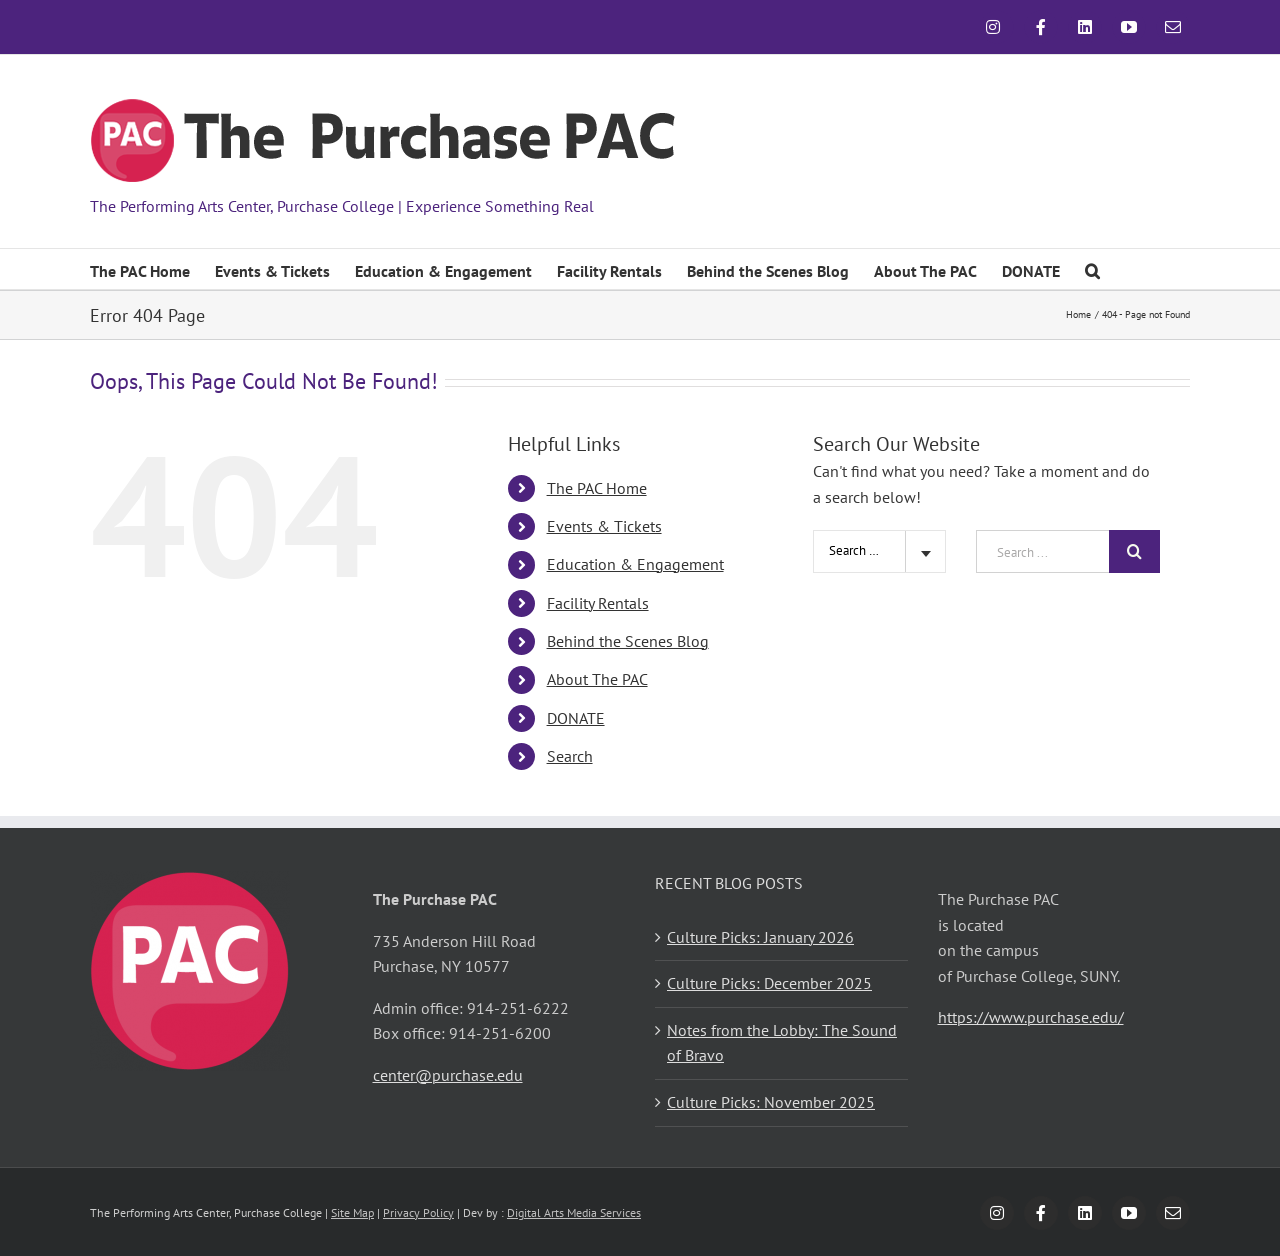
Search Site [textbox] (859, 550)
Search (570, 756)
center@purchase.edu (448, 1075)
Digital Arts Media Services (574, 1212)
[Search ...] (1042, 551)
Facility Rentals (598, 603)
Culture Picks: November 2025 (771, 1102)
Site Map (352, 1212)
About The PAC (597, 679)
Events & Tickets (604, 526)
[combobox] (879, 551)
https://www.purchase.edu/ (1031, 1017)
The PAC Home (597, 488)
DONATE (576, 718)
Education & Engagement (635, 564)
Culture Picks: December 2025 (769, 983)
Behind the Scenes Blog (628, 641)
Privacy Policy (418, 1212)
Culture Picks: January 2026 (760, 937)
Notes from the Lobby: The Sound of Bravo (782, 1043)
